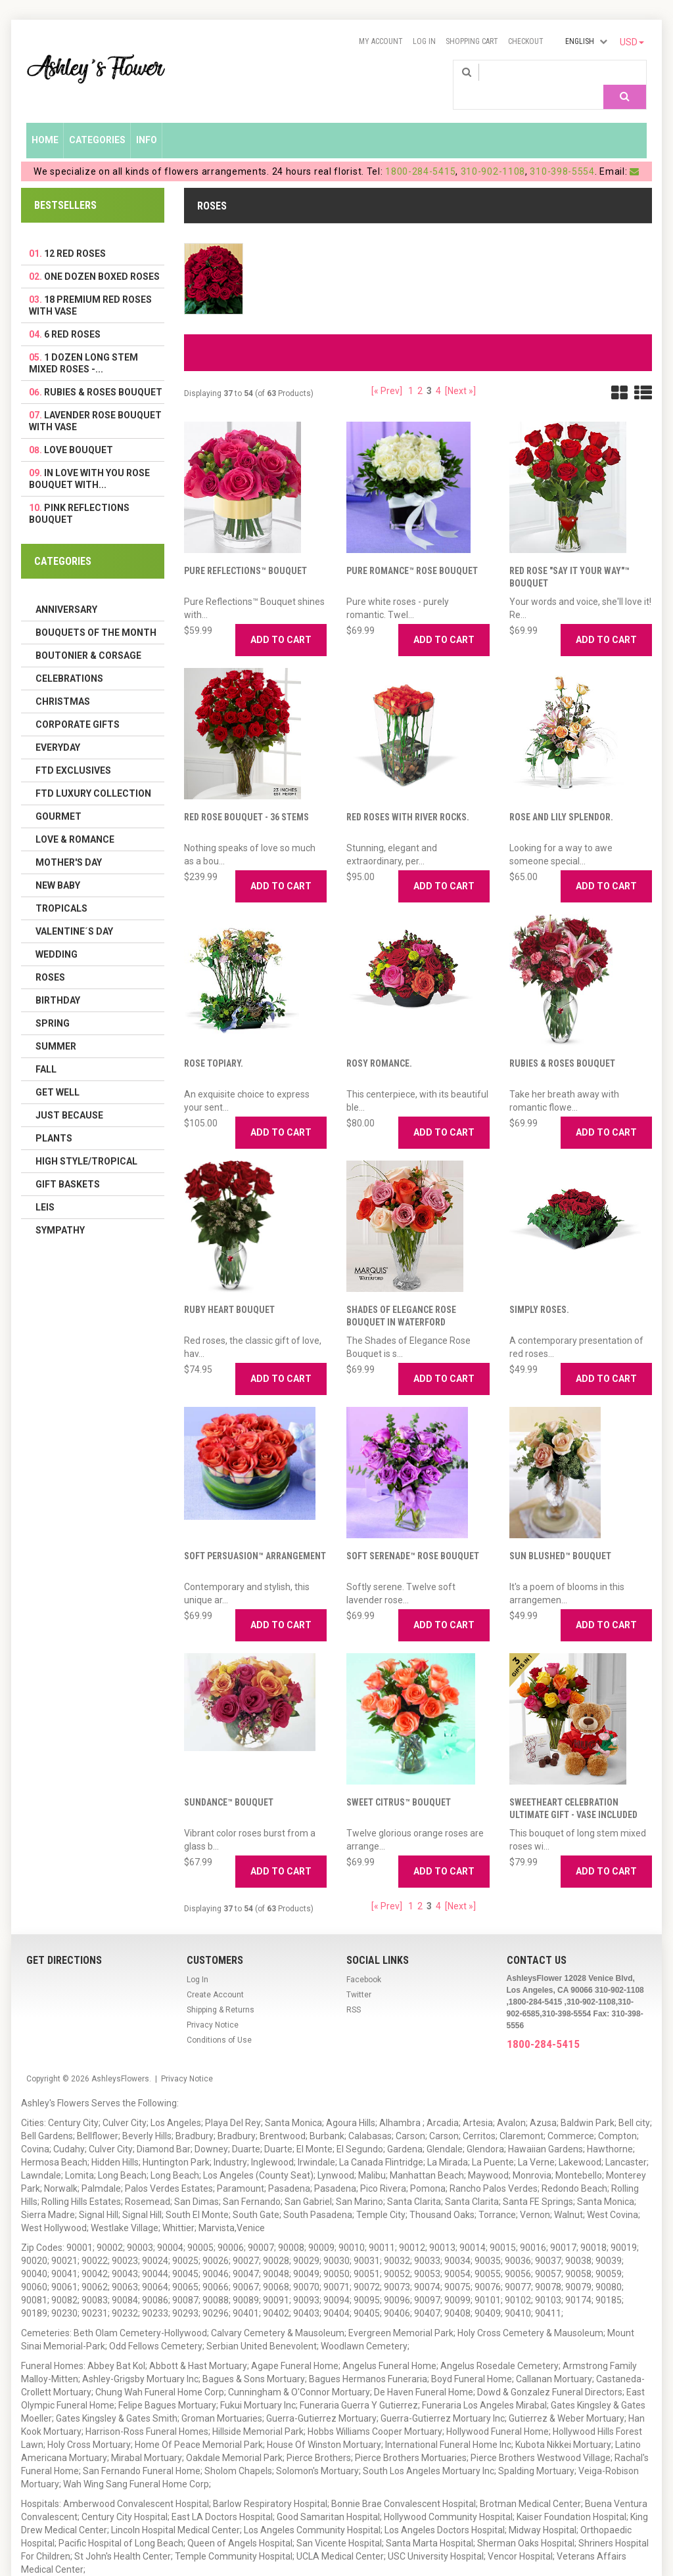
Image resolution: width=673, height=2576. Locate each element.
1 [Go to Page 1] (410, 371)
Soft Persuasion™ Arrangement (255, 1536)
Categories (97, 120)
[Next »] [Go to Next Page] (460, 371)
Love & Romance (74, 819)
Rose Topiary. (213, 1043)
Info (146, 120)
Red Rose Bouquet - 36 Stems (246, 797)
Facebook (363, 1960)
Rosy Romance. (379, 1043)
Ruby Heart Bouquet (229, 1290)
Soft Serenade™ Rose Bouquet (412, 1536)
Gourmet (58, 796)
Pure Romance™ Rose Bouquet (412, 551)
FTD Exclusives (73, 750)
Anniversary (66, 590)
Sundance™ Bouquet (228, 1782)
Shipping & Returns (220, 1990)
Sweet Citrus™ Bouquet (398, 1782)
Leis (45, 1187)
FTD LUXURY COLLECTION (93, 773)
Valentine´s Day (74, 911)
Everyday (57, 727)
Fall (46, 1049)
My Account (381, 41)
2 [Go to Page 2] (420, 371)
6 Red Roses (72, 314)
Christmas (62, 682)
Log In (424, 41)
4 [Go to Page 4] (438, 371)
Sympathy (60, 1210)
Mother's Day (68, 842)
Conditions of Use (219, 2020)
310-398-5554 (562, 151)
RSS (353, 1990)
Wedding (56, 934)
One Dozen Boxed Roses (102, 257)
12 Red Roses (75, 234)
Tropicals (61, 888)
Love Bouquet (78, 430)
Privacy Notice (213, 2005)
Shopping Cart (472, 41)
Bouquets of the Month (95, 613)
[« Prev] (386, 371)
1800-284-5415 (420, 151)
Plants (53, 1118)
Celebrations (69, 659)
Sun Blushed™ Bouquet (560, 1536)
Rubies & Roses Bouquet (562, 1043)
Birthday (57, 980)
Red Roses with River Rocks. (407, 797)
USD (632, 42)
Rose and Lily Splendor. (561, 797)
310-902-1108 (493, 151)
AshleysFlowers (120, 2059)
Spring (52, 1003)
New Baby (57, 865)
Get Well (57, 1072)
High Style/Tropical (86, 1141)
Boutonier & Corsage (88, 636)
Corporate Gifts (77, 705)
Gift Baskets (67, 1164)
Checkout (526, 41)
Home (45, 120)
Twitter (358, 1975)
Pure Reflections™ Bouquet (245, 551)
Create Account (215, 1975)
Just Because (69, 1095)
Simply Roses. (539, 1290)
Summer (55, 1026)
